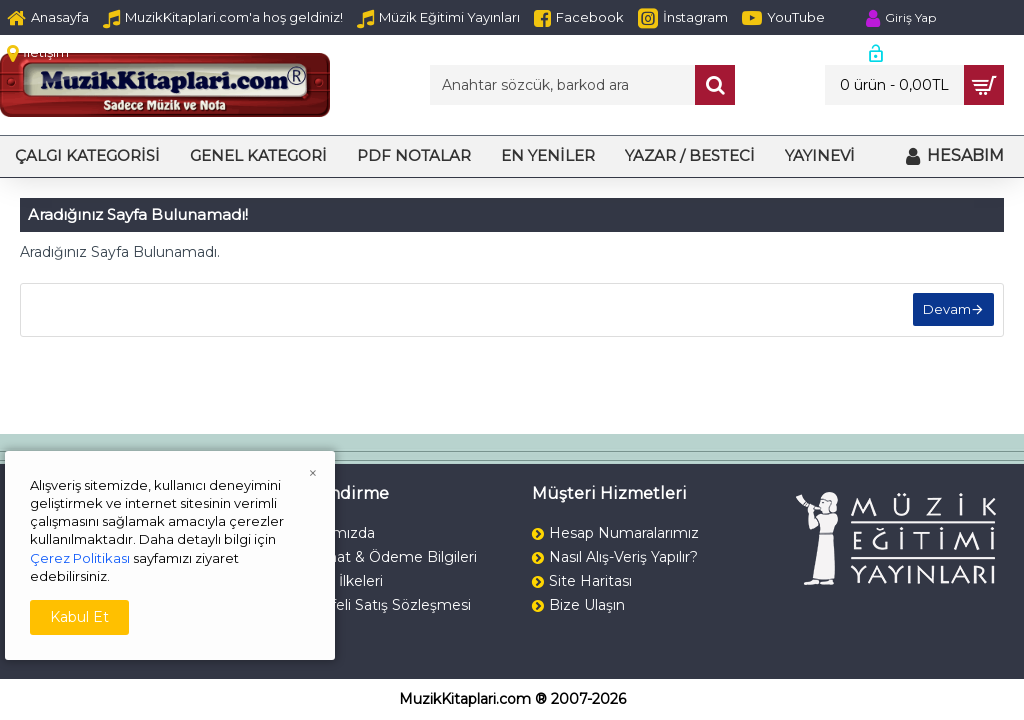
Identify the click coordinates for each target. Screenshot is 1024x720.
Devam (946, 310)
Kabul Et (79, 617)
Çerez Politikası (80, 558)
